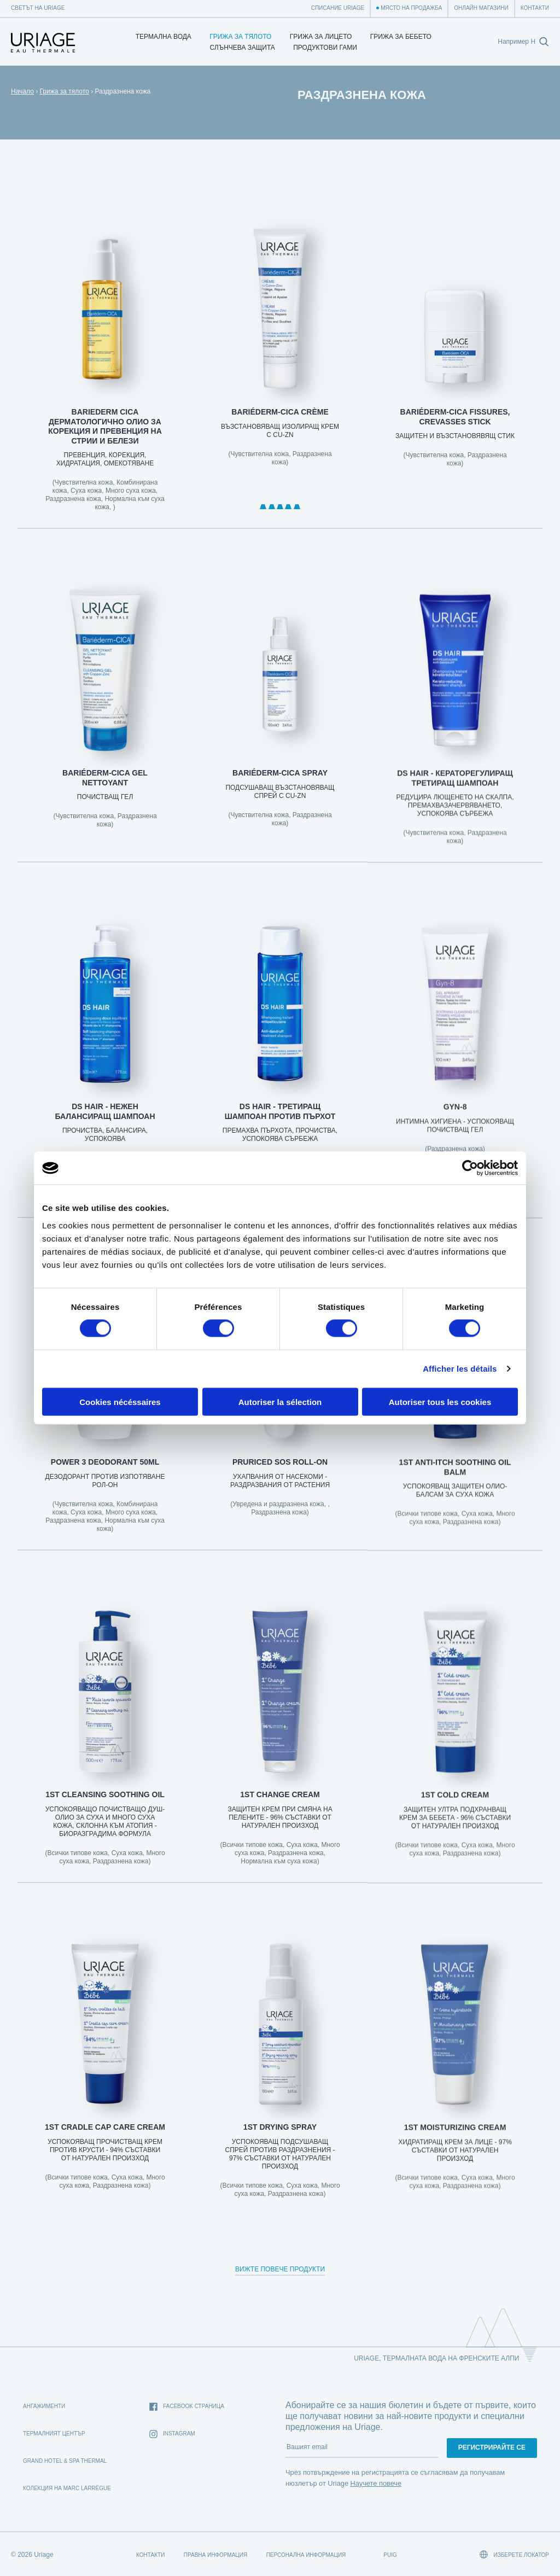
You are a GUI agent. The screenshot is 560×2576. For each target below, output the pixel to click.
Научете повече (376, 2483)
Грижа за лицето (321, 36)
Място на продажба (411, 8)
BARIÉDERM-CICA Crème (280, 415)
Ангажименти (44, 2406)
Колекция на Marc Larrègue (67, 2488)
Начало (22, 91)
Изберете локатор (514, 2554)
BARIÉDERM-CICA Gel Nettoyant (105, 793)
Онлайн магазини (481, 8)
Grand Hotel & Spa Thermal (65, 2461)
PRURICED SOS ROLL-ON (280, 1477)
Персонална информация (306, 2555)
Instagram (172, 2434)
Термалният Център (54, 2434)
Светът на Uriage (38, 8)
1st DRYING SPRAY (280, 2142)
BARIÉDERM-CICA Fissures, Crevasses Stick (455, 424)
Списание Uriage (337, 8)
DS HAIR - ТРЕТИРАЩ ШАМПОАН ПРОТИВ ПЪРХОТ (280, 1127)
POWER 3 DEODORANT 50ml (105, 1477)
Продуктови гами (325, 47)
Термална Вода (163, 36)
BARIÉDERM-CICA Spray (280, 788)
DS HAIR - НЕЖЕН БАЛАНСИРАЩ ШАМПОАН (105, 1127)
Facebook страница (186, 2406)
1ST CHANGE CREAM (279, 1810)
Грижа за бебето (400, 36)
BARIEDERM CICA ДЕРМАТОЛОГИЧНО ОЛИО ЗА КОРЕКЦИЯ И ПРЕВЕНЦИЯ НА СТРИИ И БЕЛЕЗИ (105, 428)
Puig (389, 2555)
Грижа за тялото (240, 36)
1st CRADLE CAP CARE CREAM (105, 2142)
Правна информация (215, 2555)
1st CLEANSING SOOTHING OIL (105, 1809)
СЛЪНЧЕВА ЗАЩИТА (242, 47)
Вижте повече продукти (280, 2269)
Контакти (535, 8)
